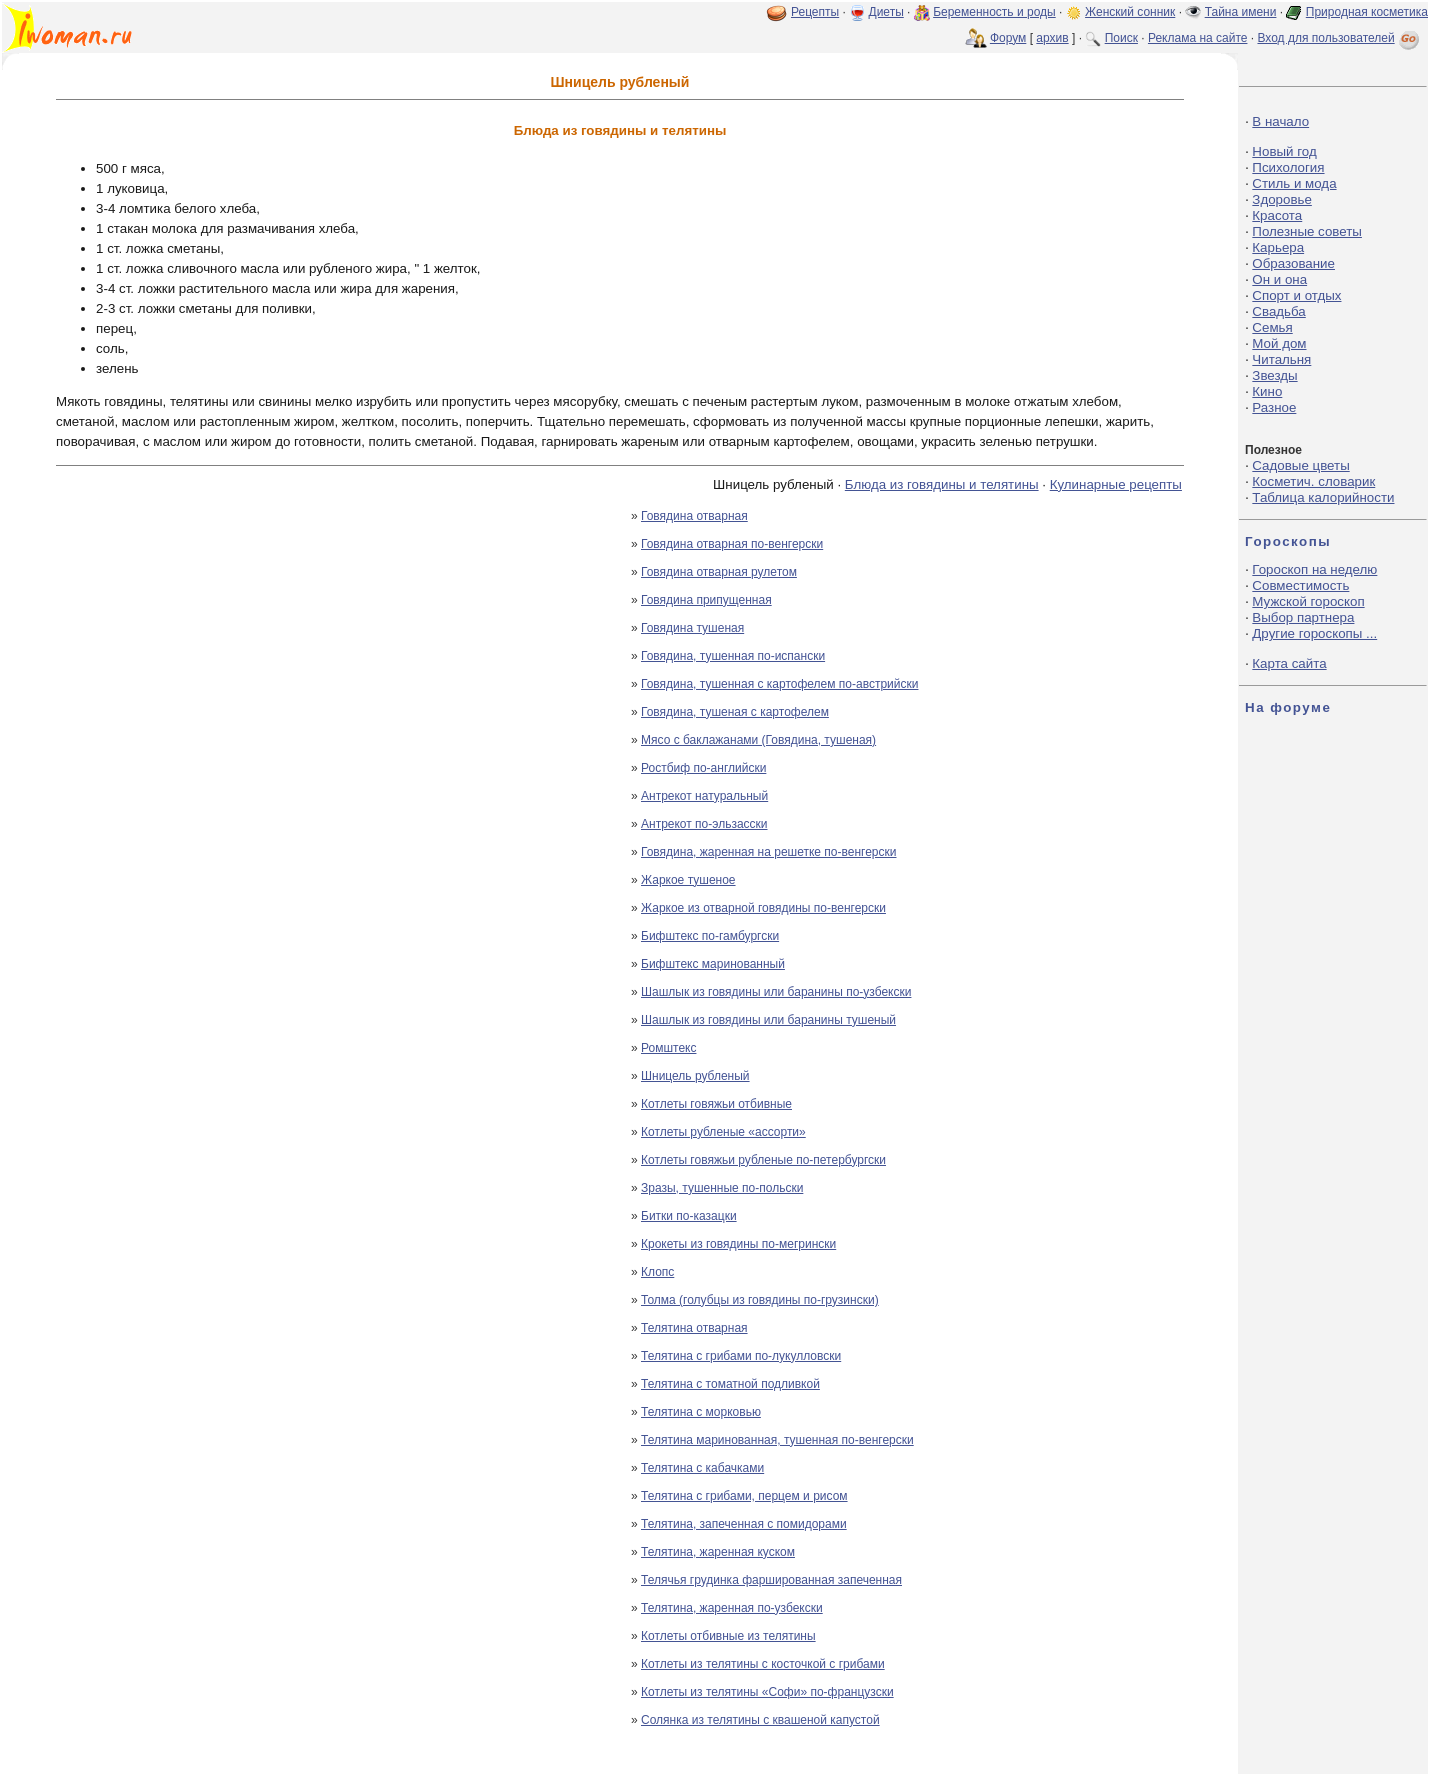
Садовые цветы (1300, 465)
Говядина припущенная (706, 600)
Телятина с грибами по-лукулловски (741, 1356)
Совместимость (1300, 585)
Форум (1008, 38)
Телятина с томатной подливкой (730, 1384)
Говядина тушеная (692, 628)
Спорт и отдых (1296, 295)
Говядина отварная (694, 516)
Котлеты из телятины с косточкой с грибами (763, 1664)
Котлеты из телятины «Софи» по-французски (767, 1692)
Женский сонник (1130, 12)
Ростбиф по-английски (703, 768)
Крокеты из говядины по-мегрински (738, 1244)
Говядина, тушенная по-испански (733, 656)
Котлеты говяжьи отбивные (716, 1104)
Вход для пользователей (1340, 38)
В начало (1280, 121)
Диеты (886, 12)
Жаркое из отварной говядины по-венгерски (763, 908)
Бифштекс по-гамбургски (710, 936)
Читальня (1281, 359)
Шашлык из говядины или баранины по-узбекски (776, 992)
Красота (1277, 215)
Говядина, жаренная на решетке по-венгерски (769, 852)
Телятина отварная (694, 1328)
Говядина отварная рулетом (719, 572)
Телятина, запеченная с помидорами (744, 1524)
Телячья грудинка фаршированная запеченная (771, 1580)
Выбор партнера (1303, 617)
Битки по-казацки (689, 1216)
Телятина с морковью (701, 1412)
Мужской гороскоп (1308, 601)
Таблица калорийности (1323, 497)
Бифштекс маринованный (713, 964)
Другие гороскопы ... (1314, 633)
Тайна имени (1241, 12)
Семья (1272, 327)
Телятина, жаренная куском (718, 1552)
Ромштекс (668, 1048)
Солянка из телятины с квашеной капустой (760, 1720)
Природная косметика (1367, 12)
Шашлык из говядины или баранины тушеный (768, 1020)
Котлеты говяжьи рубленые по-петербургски (763, 1160)
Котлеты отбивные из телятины (728, 1636)
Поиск (1121, 38)
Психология (1288, 167)
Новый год (1284, 151)
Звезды (1274, 375)
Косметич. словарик (1313, 481)
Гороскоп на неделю (1314, 569)
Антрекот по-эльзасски (704, 824)
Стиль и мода (1294, 183)
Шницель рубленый (695, 1076)
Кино (1267, 391)
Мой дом (1279, 343)
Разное (1274, 407)
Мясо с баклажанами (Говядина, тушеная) (758, 740)
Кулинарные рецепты (1116, 484)
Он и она (1279, 279)
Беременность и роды (994, 12)
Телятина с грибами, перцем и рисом (744, 1496)
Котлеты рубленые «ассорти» (723, 1132)
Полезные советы (1307, 231)
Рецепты (815, 12)
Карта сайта (1289, 663)
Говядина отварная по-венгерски (732, 544)
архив (1052, 38)
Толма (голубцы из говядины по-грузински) (760, 1300)
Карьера (1278, 247)
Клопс (657, 1272)
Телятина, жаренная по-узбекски (732, 1608)
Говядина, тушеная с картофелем (735, 712)
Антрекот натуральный (704, 796)
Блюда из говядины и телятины (942, 484)
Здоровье (1282, 199)
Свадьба (1278, 311)
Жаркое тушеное (688, 880)
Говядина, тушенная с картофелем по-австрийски (779, 684)
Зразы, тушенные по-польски (722, 1188)
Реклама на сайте (1198, 38)
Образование (1293, 263)
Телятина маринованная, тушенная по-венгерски (777, 1440)
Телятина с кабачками (702, 1468)
